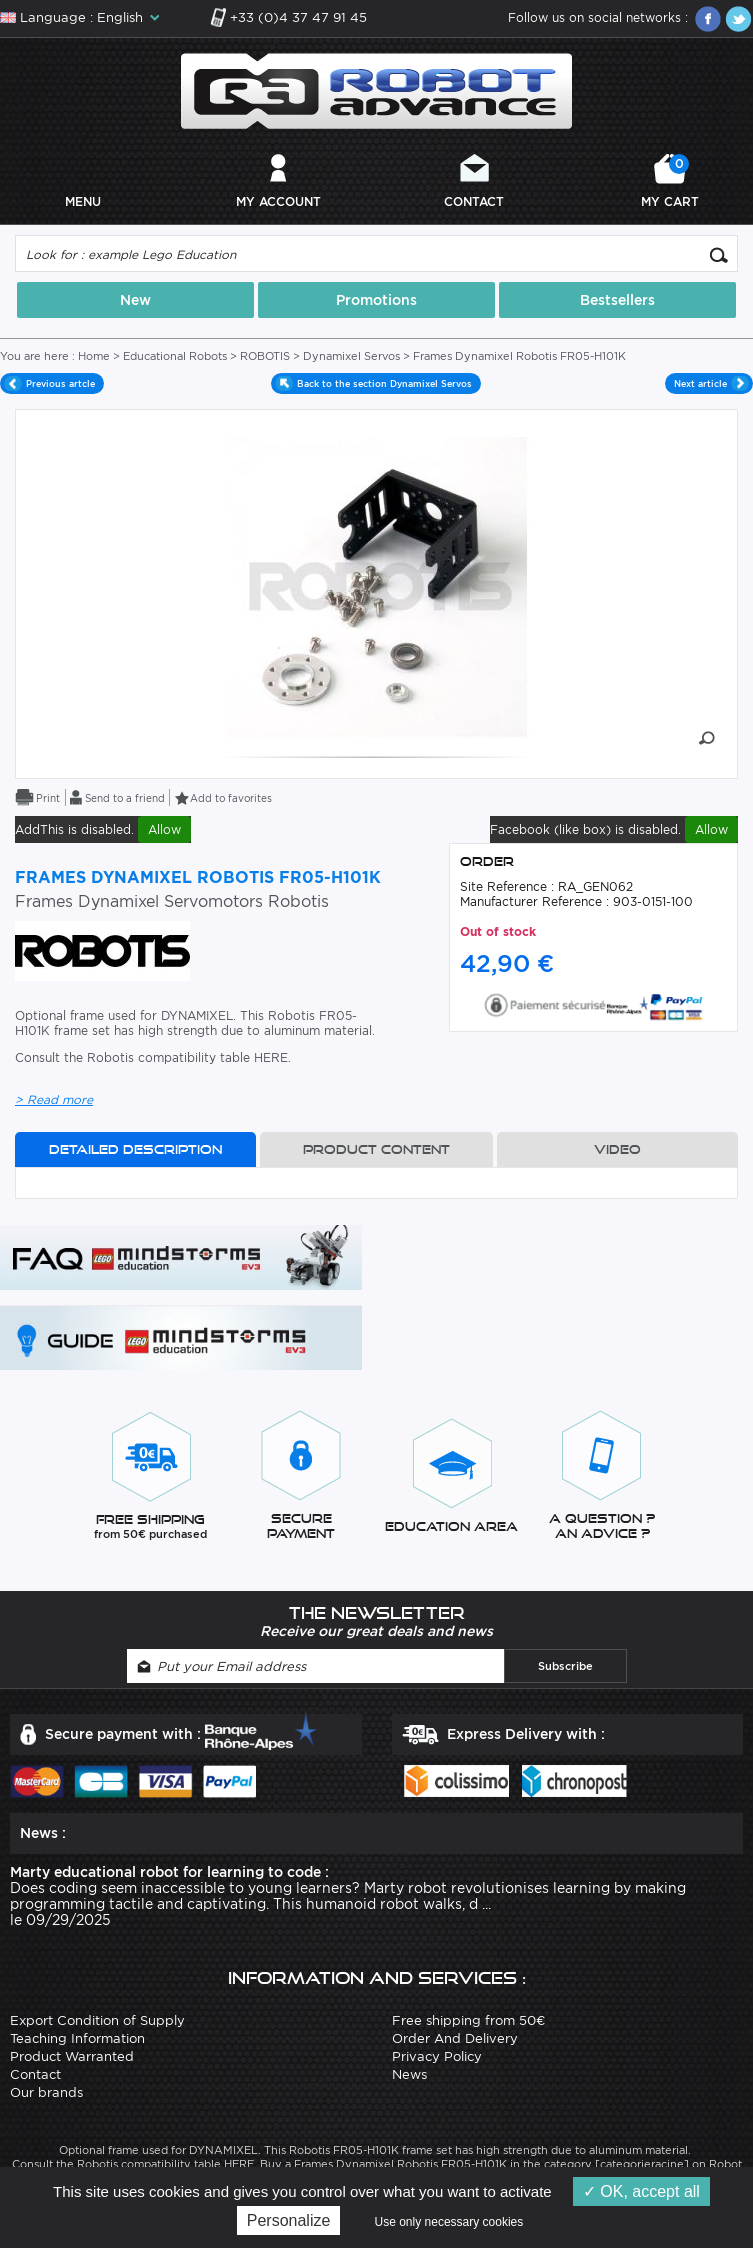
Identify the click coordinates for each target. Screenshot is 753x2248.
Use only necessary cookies (449, 2222)
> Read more (54, 1099)
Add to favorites (231, 798)
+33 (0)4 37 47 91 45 (298, 17)
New (135, 300)
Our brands (46, 2092)
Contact (474, 201)
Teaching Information (77, 2038)
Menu (83, 201)
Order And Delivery (455, 2038)
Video (617, 1149)
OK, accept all (641, 2191)
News (409, 2074)
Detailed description (135, 1149)
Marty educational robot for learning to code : (169, 1872)
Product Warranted (72, 2056)
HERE (271, 1057)
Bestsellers (617, 300)
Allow (164, 829)
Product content (376, 1149)
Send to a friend (125, 798)
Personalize (289, 2220)
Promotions (376, 300)
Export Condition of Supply (97, 2020)
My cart (670, 181)
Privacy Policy (437, 2056)
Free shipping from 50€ (468, 2020)
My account (278, 201)
